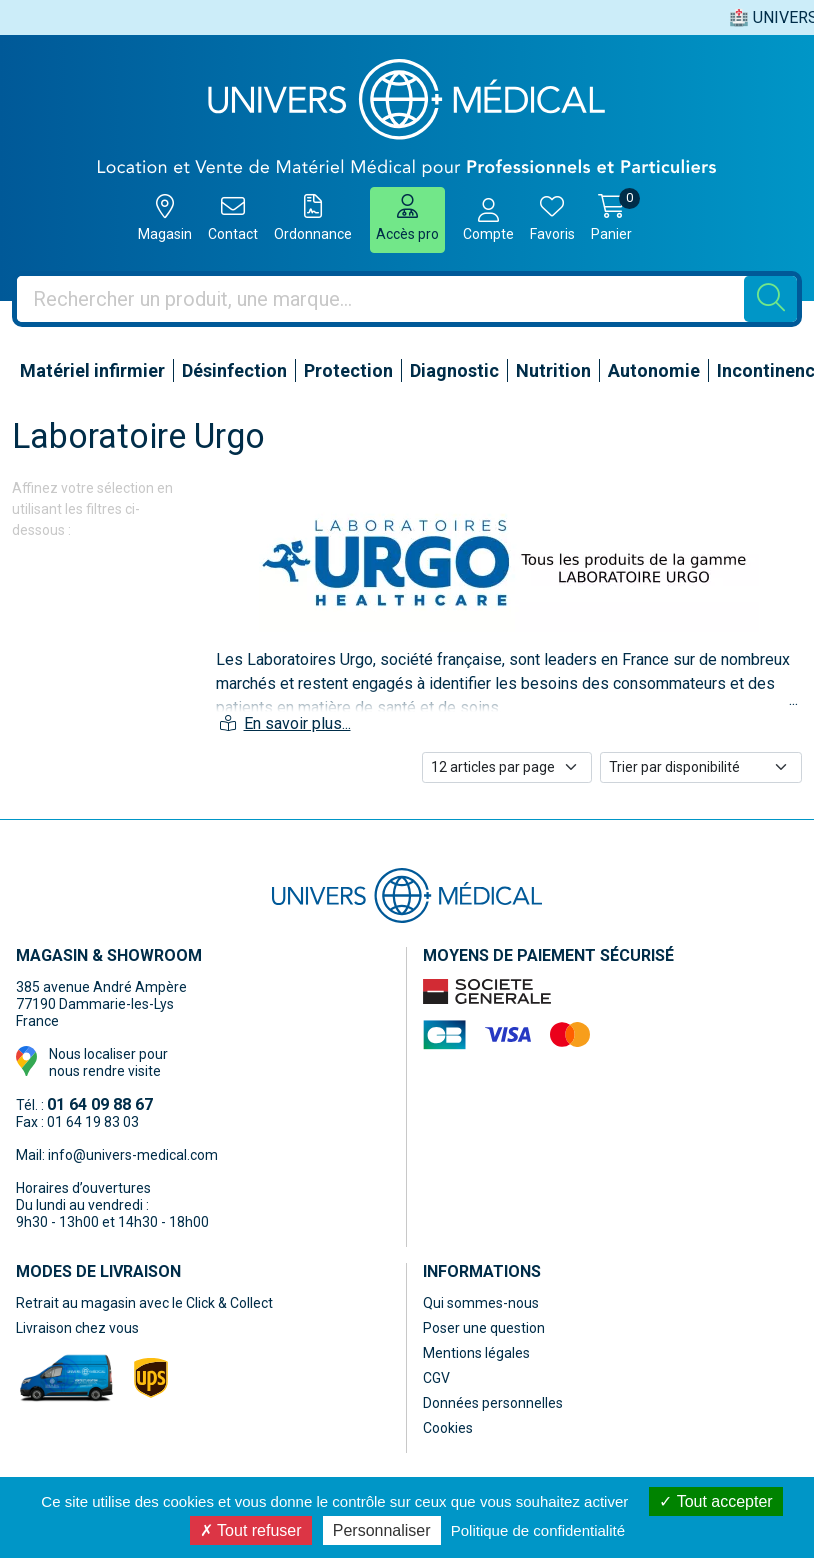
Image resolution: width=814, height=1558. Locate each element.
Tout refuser (251, 1530)
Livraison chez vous (77, 1328)
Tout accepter (715, 1501)
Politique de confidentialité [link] (538, 1530)
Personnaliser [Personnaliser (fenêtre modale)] (382, 1530)
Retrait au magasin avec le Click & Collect (144, 1303)
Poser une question (484, 1328)
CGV (436, 1378)
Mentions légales (476, 1353)
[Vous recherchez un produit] (381, 299)
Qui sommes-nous (481, 1303)
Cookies (448, 1428)
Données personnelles (493, 1403)
